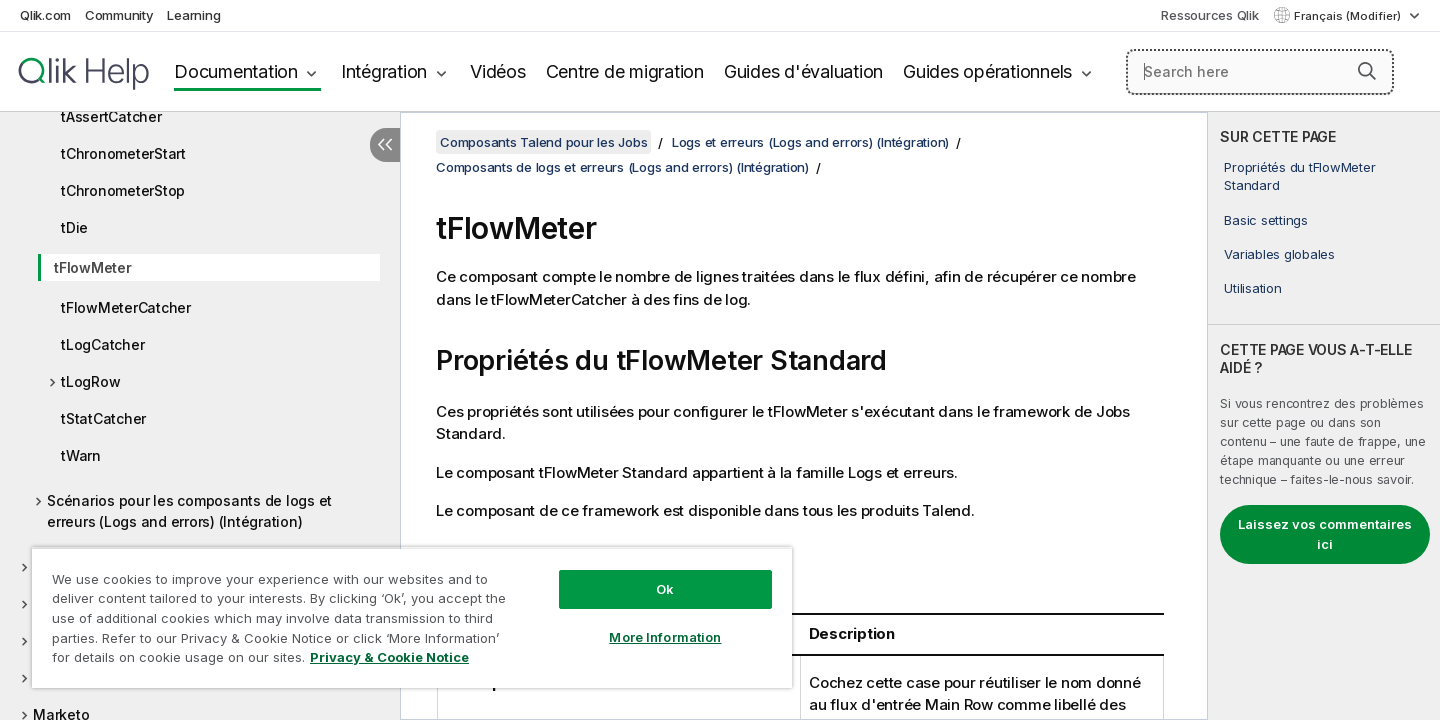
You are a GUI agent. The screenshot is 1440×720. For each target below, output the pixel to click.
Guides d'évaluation (803, 71)
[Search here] (1260, 72)
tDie (74, 227)
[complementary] (1324, 416)
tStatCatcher (103, 418)
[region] (412, 617)
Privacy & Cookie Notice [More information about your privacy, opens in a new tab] (389, 657)
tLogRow (90, 381)
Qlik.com (45, 15)
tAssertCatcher (111, 116)
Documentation (236, 71)
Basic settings (1266, 220)
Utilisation (1252, 288)
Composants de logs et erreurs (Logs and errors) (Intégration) (622, 167)
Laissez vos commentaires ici (1325, 534)
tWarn (81, 455)
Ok (665, 589)
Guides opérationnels (987, 71)
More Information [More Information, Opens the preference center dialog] (665, 637)
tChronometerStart (123, 153)
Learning (193, 15)
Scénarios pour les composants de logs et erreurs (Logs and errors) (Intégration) (189, 511)
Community (119, 15)
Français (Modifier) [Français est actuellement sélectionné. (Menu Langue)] (1349, 16)
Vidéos (498, 71)
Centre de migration (625, 71)
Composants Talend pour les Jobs (543, 142)
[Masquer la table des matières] (385, 145)
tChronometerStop (123, 190)
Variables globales (1279, 254)
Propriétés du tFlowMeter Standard (1299, 176)
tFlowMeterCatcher (126, 307)
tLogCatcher (102, 344)
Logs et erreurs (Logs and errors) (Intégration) (810, 142)
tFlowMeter (93, 267)
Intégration (384, 71)
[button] (1367, 71)
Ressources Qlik (1209, 15)
